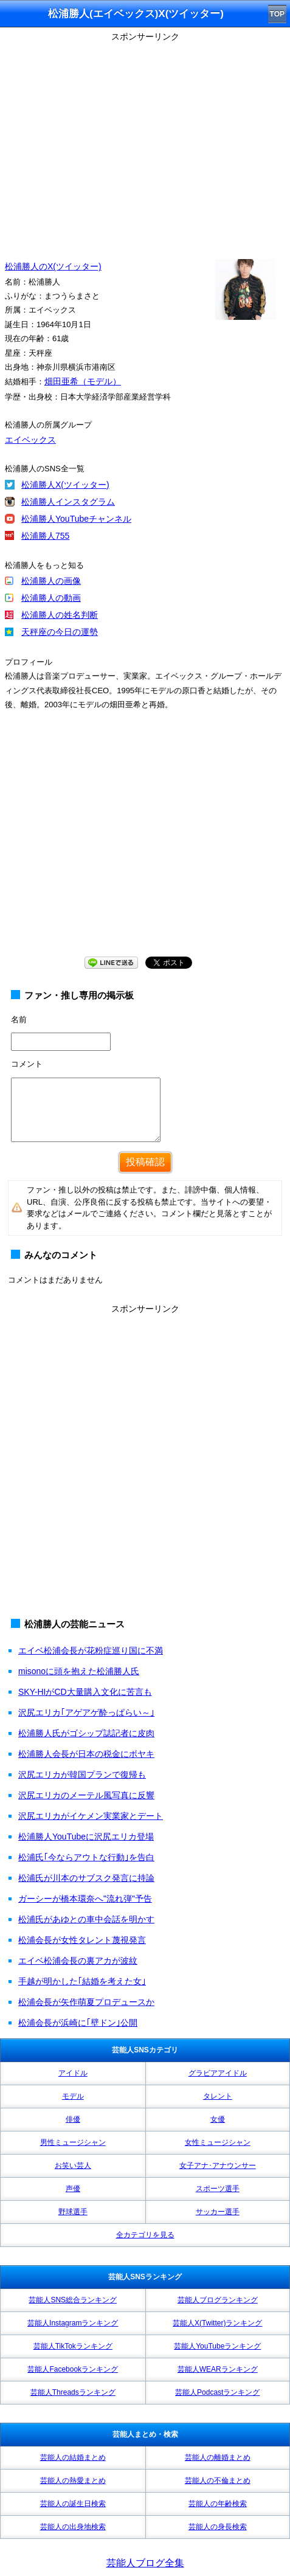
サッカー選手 (218, 2211)
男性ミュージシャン (73, 2142)
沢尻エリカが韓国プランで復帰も (82, 1774)
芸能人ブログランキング (218, 2300)
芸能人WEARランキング (218, 2369)
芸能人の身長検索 (217, 2526)
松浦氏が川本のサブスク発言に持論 (86, 1878)
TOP (277, 14)
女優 (217, 2119)
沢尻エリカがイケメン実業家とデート (90, 1816)
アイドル (73, 2073)
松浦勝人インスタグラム (68, 502)
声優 (73, 2188)
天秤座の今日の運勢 (59, 632)
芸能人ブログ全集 (145, 2563)
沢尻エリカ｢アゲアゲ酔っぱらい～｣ (86, 1712)
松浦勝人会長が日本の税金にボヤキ (86, 1754)
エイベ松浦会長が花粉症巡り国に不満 (90, 1650)
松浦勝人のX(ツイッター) (53, 266)
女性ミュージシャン (217, 2142)
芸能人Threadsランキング (73, 2392)
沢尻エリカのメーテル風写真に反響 (86, 1795)
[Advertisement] (145, 1463)
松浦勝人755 (45, 536)
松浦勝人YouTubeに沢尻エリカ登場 (86, 1836)
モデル (73, 2096)
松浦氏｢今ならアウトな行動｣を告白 (86, 1857)
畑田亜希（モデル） (82, 381)
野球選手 (73, 2211)
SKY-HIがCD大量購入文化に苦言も (85, 1692)
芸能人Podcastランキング (217, 2392)
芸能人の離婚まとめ (217, 2457)
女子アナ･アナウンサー (217, 2165)
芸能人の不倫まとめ (217, 2480)
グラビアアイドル (217, 2073)
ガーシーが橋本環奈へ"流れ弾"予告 (85, 1898)
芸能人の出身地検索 (73, 2526)
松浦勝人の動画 (51, 598)
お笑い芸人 (73, 2165)
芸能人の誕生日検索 (73, 2503)
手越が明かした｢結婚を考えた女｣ (82, 1981)
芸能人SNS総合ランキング (73, 2300)
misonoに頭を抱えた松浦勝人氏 (78, 1671)
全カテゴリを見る (145, 2235)
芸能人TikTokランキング (72, 2346)
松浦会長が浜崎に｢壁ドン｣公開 (77, 2022)
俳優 (73, 2119)
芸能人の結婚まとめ (73, 2457)
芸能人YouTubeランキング (217, 2346)
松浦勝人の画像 (51, 581)
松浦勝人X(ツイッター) (65, 485)
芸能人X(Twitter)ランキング (217, 2323)
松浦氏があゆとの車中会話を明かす (86, 1919)
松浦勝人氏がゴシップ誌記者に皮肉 (86, 1733)
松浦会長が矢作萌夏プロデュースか (86, 2002)
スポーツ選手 (218, 2188)
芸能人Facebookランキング (72, 2369)
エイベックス (30, 440)
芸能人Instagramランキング (72, 2323)
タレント (217, 2096)
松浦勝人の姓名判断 (59, 615)
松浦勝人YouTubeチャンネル (76, 519)
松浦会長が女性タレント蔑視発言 (82, 1940)
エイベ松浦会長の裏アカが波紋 (77, 1960)
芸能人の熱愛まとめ (73, 2480)
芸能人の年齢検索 (217, 2503)
